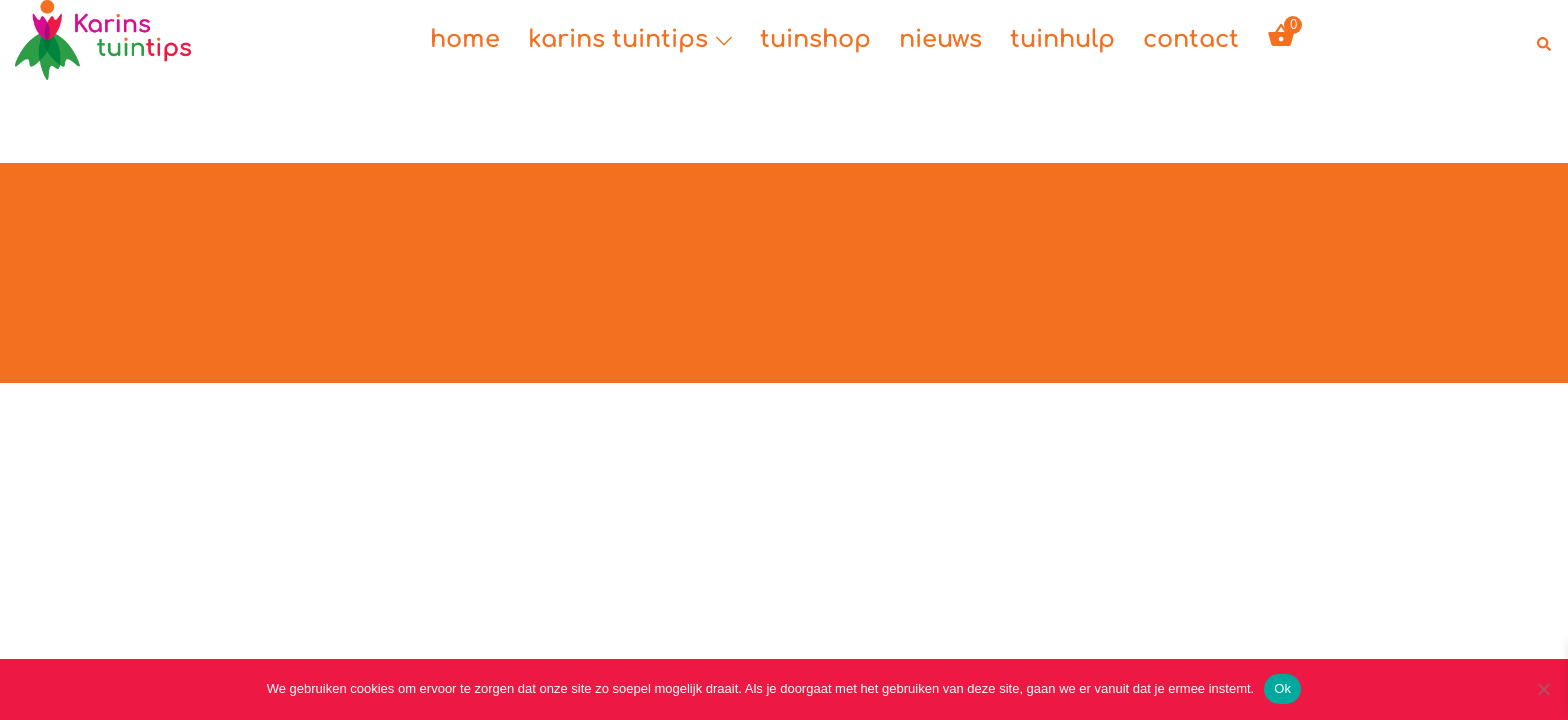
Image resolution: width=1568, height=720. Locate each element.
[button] (1545, 40)
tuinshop (815, 39)
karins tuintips (618, 39)
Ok (1282, 688)
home (465, 39)
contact (1191, 39)
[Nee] (1543, 689)
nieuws (940, 39)
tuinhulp (1062, 39)
